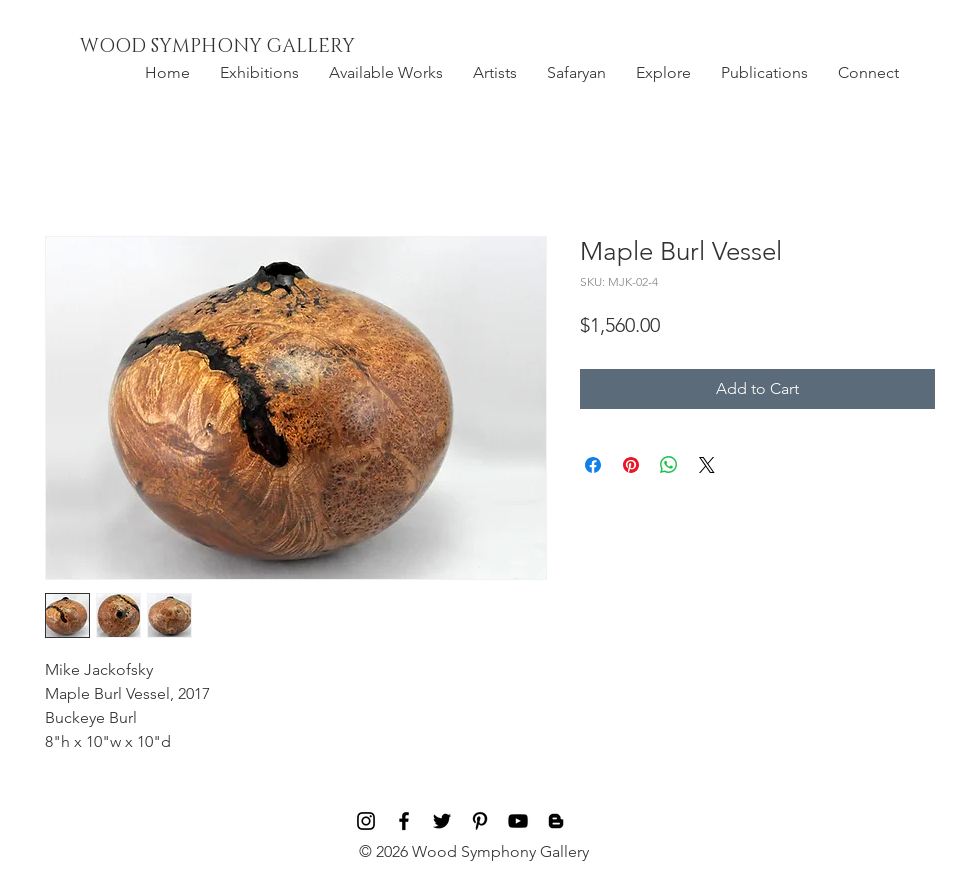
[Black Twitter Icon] (442, 821)
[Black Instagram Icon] (366, 821)
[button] (259, 73)
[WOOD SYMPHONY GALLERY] (263, 47)
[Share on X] (707, 465)
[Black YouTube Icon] (518, 821)
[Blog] (556, 821)
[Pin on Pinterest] (631, 465)
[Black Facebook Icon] (404, 821)
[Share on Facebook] (593, 465)
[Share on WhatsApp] (669, 465)
